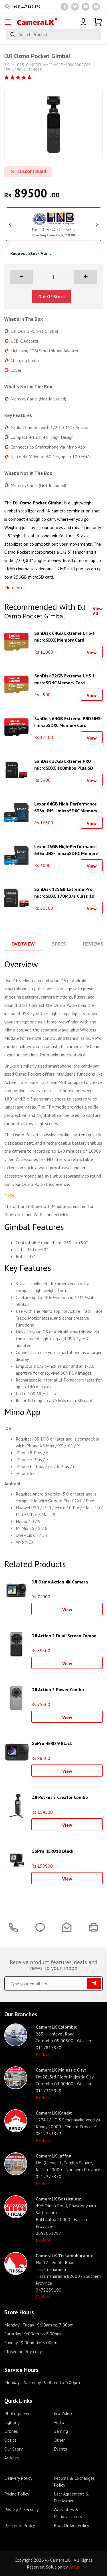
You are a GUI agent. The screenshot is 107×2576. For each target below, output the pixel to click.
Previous (10, 224)
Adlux (74, 2567)
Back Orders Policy (71, 2525)
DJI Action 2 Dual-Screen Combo (63, 1635)
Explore (43, 2054)
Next (97, 224)
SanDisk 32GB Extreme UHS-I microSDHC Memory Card (64, 678)
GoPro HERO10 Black (52, 1851)
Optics (10, 2440)
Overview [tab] (23, 943)
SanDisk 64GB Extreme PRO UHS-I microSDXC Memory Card (68, 721)
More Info (14, 587)
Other (59, 2440)
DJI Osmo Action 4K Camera (59, 1582)
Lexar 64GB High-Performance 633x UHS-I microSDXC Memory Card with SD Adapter (65, 806)
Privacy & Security (21, 2509)
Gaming (61, 2431)
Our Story (13, 2449)
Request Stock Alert (30, 253)
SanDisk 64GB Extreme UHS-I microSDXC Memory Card (64, 636)
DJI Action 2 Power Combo (57, 1689)
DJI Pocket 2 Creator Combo (59, 1797)
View (92, 652)
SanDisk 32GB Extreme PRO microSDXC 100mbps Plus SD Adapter (63, 764)
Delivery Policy (18, 2478)
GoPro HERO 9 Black (51, 1743)
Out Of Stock (51, 296)
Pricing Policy (16, 2494)
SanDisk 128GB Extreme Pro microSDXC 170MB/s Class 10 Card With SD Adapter (64, 892)
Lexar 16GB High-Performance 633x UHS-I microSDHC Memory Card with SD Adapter (66, 849)
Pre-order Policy (19, 2525)
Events (60, 2449)
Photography (16, 2413)
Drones (11, 2431)
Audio (59, 2422)
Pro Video (63, 2413)
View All (98, 611)
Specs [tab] (59, 943)
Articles (11, 2458)
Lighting (12, 2422)
